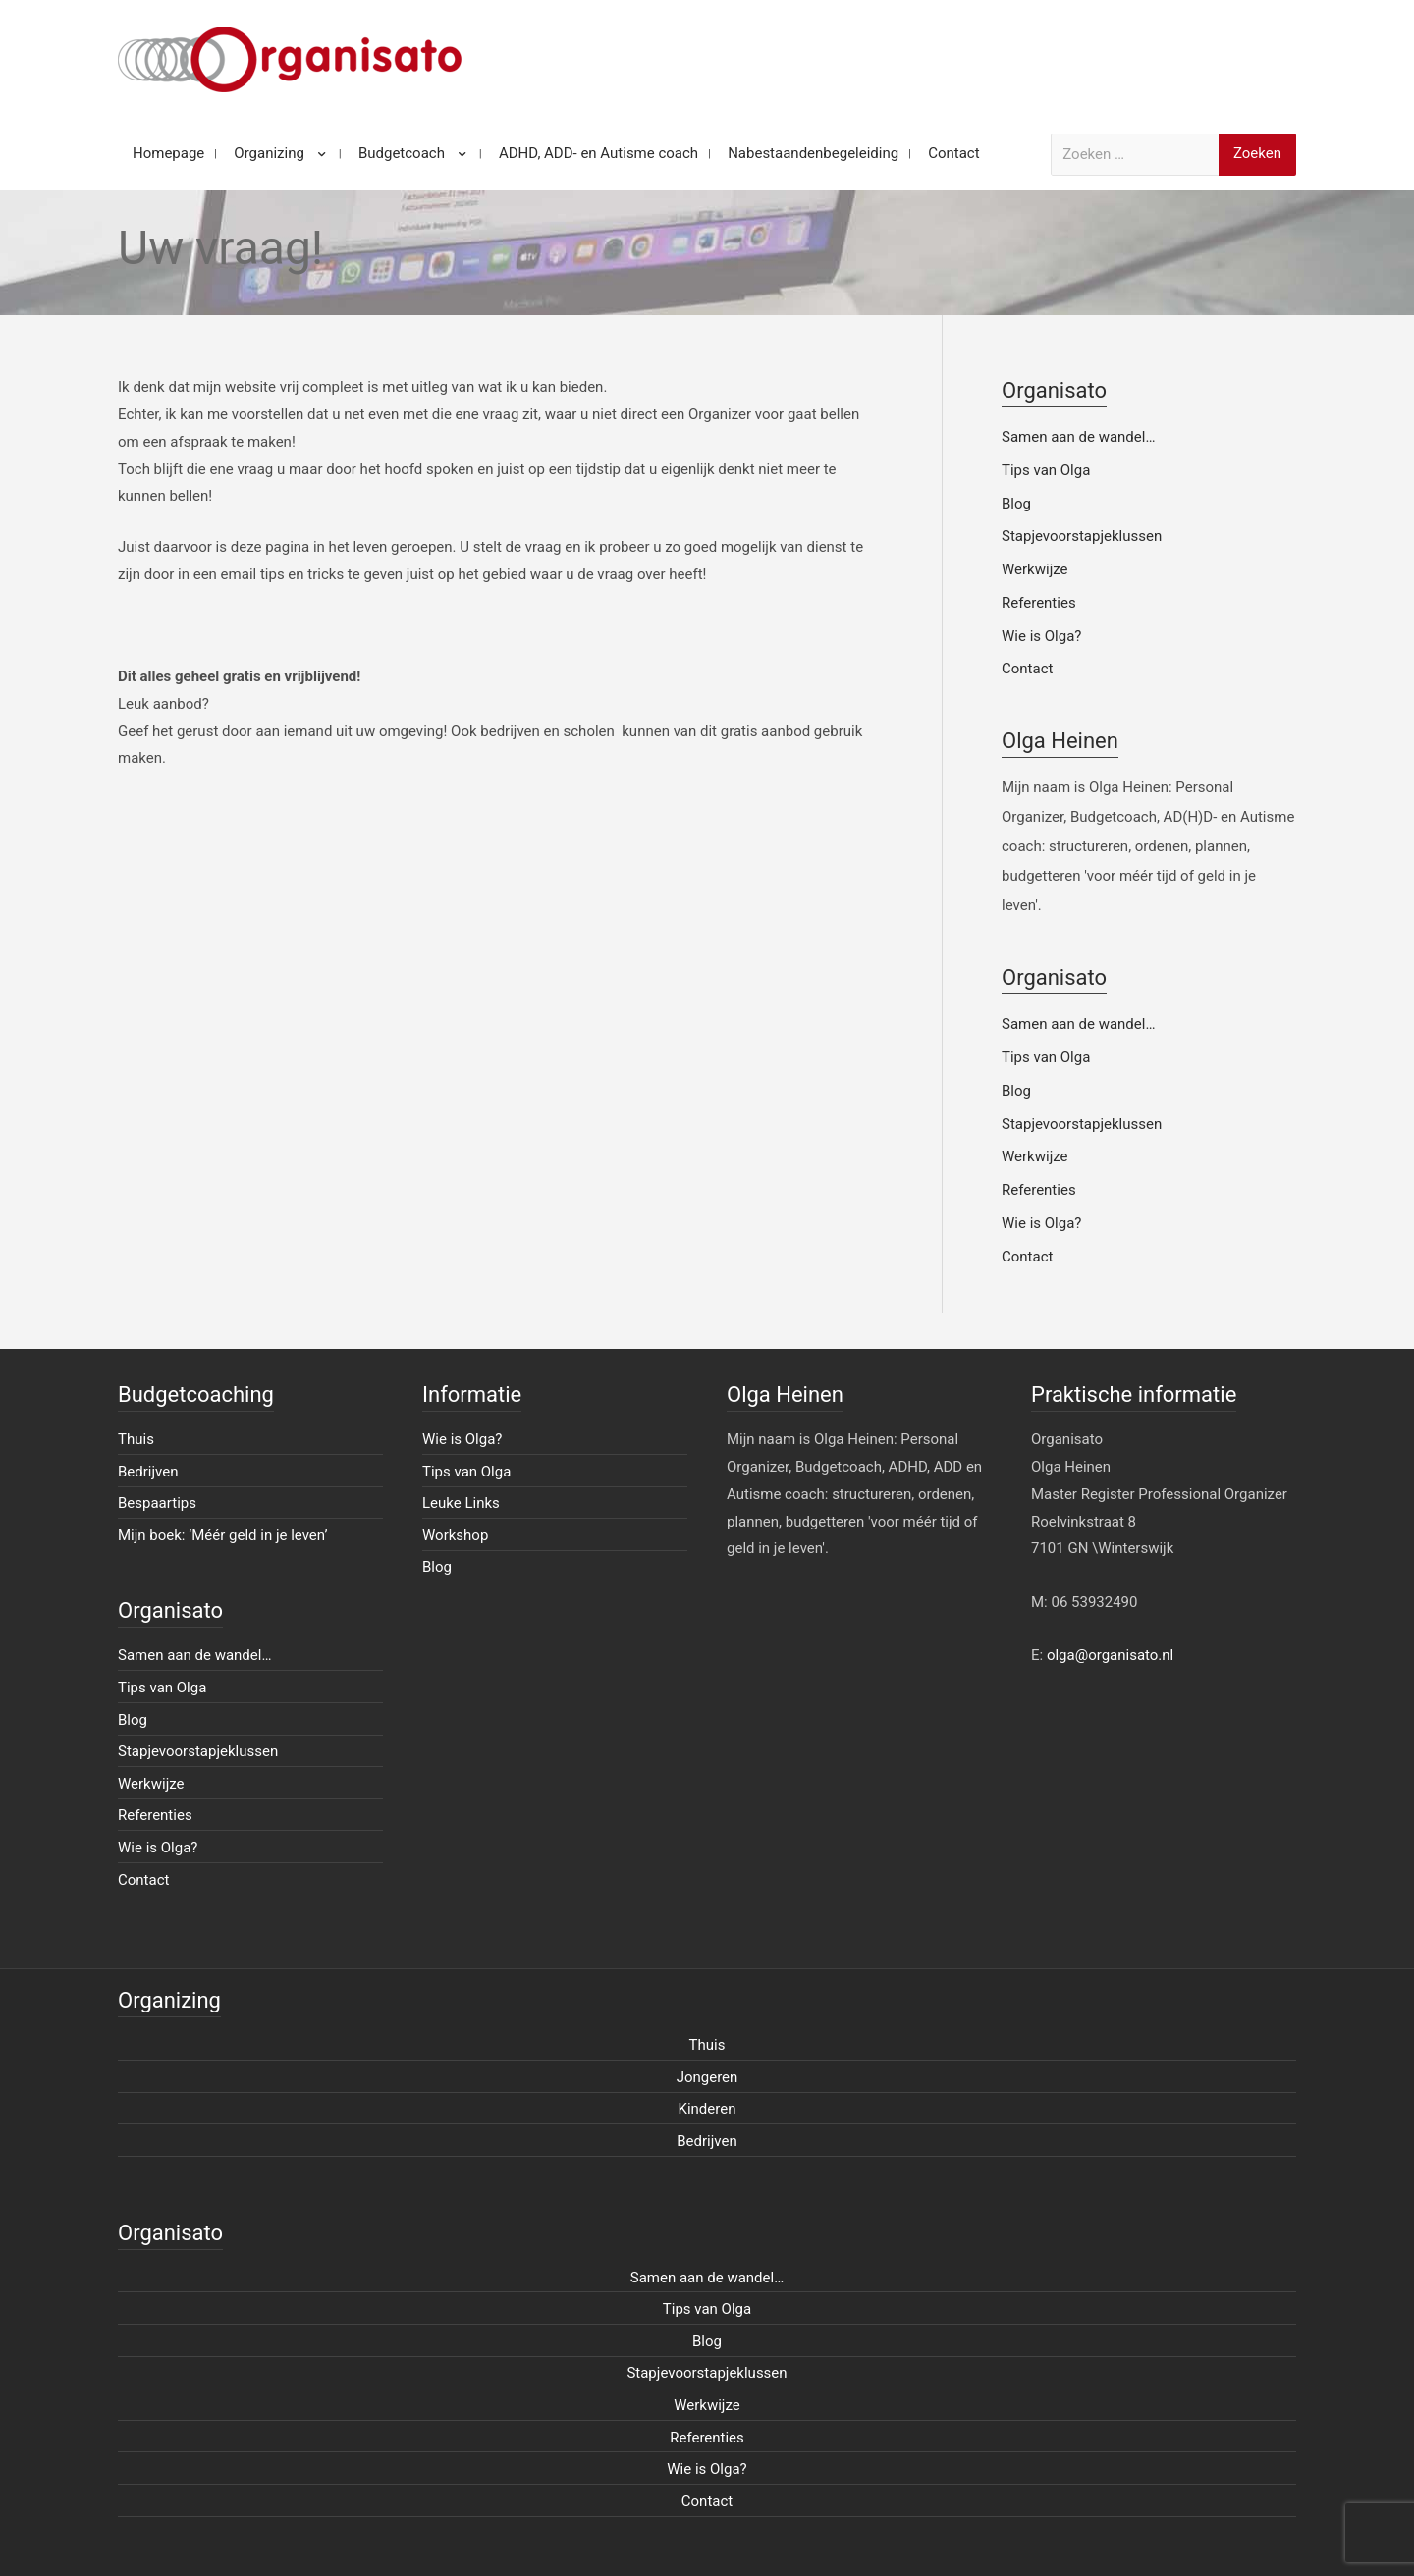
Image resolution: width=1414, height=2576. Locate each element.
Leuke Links (461, 1503)
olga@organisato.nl (1110, 1655)
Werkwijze (1035, 569)
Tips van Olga (1046, 470)
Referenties (1039, 603)
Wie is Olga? (1041, 636)
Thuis (136, 1439)
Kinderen (707, 2109)
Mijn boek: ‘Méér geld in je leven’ (223, 1535)
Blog (1016, 503)
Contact (1027, 668)
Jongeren (707, 2077)
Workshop (455, 1535)
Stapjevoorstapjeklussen (1082, 536)
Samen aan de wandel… (1078, 437)
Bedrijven (148, 1471)
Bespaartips (157, 1503)
